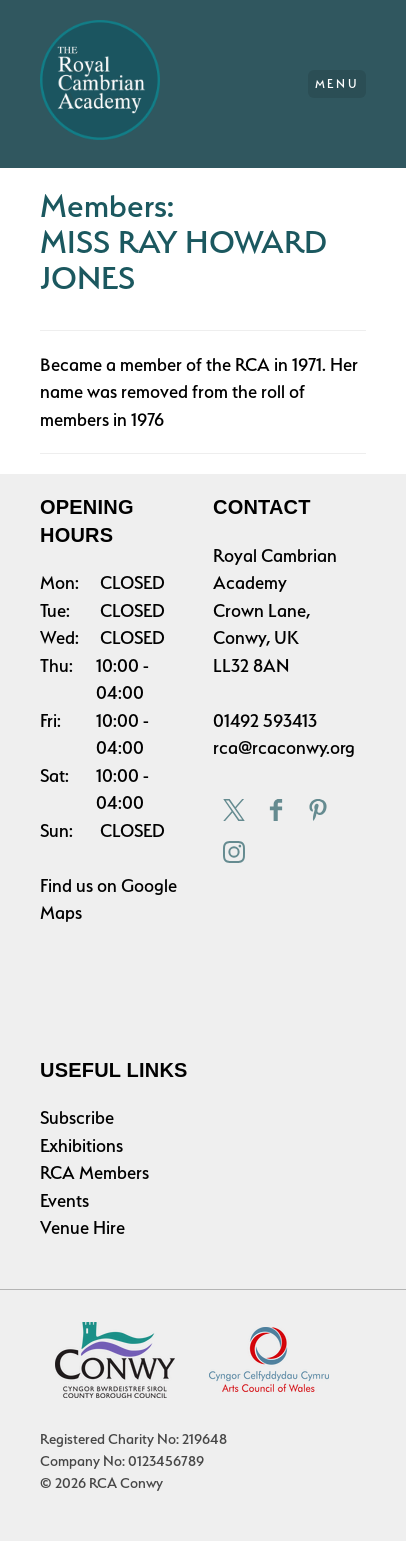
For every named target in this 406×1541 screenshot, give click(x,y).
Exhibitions (81, 1145)
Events (64, 1200)
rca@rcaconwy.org (284, 747)
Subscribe (77, 1117)
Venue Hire (82, 1227)
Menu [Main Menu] (337, 84)
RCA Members (94, 1172)
